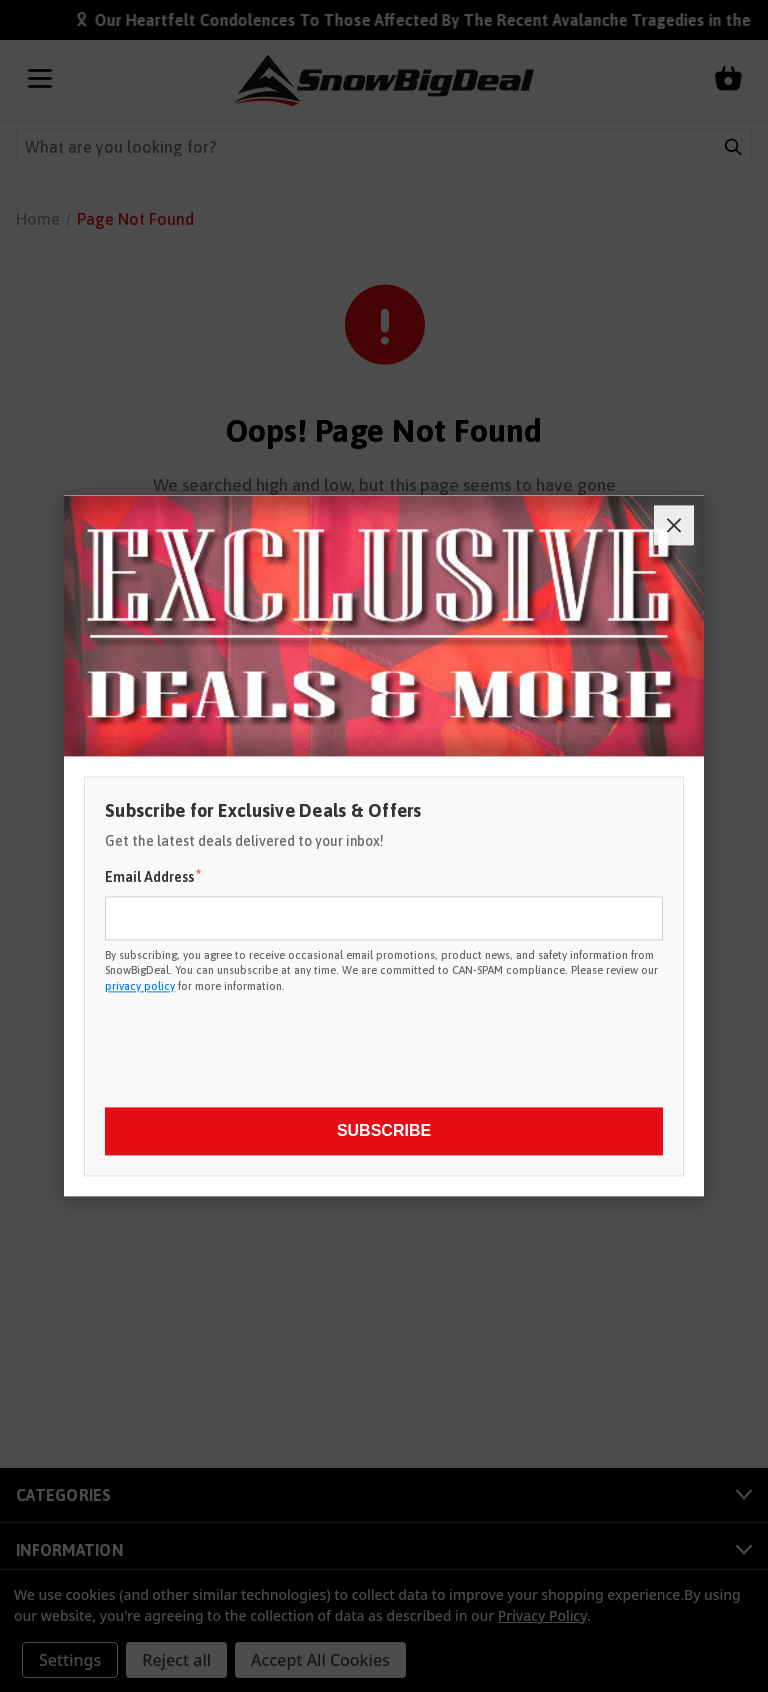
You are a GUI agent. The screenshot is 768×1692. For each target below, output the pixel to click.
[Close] (674, 525)
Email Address (153, 876)
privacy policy (140, 986)
